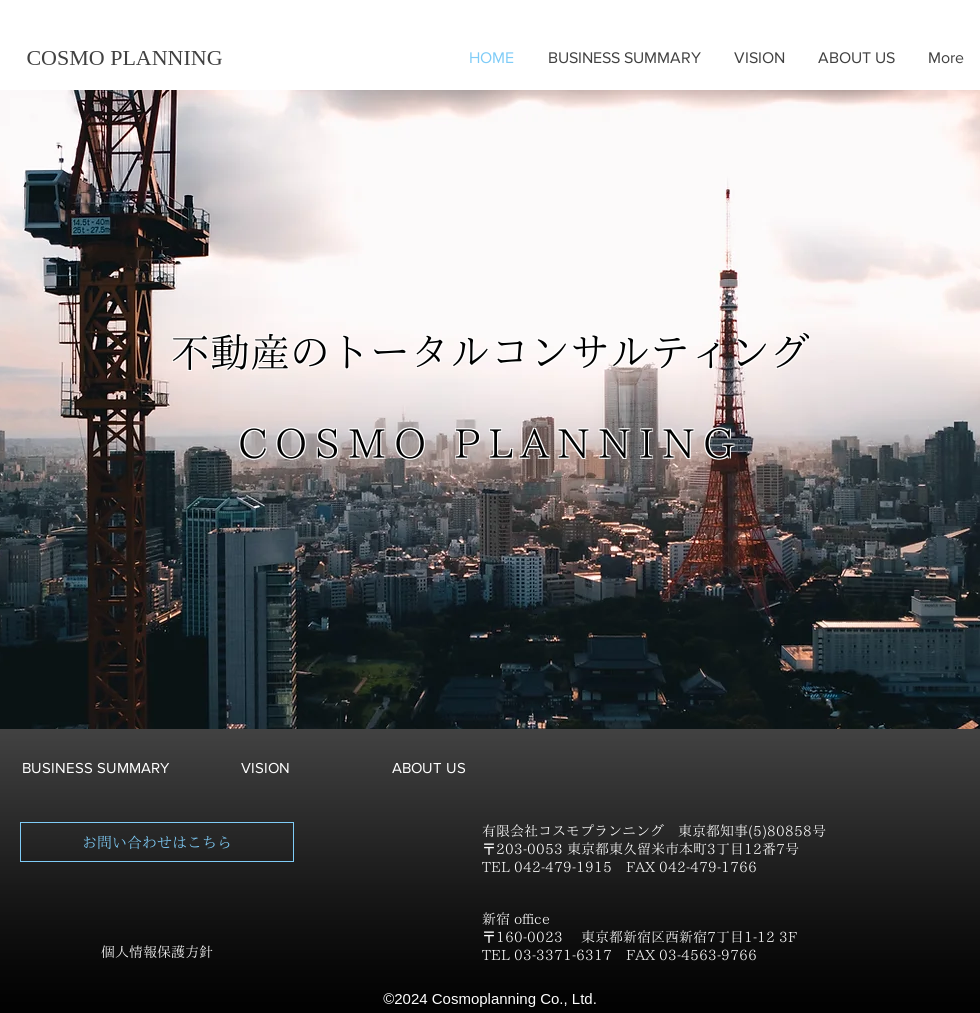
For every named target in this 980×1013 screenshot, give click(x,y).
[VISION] (265, 767)
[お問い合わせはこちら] (157, 842)
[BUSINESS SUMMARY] (95, 767)
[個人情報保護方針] (157, 953)
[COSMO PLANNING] (124, 58)
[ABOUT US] (429, 767)
